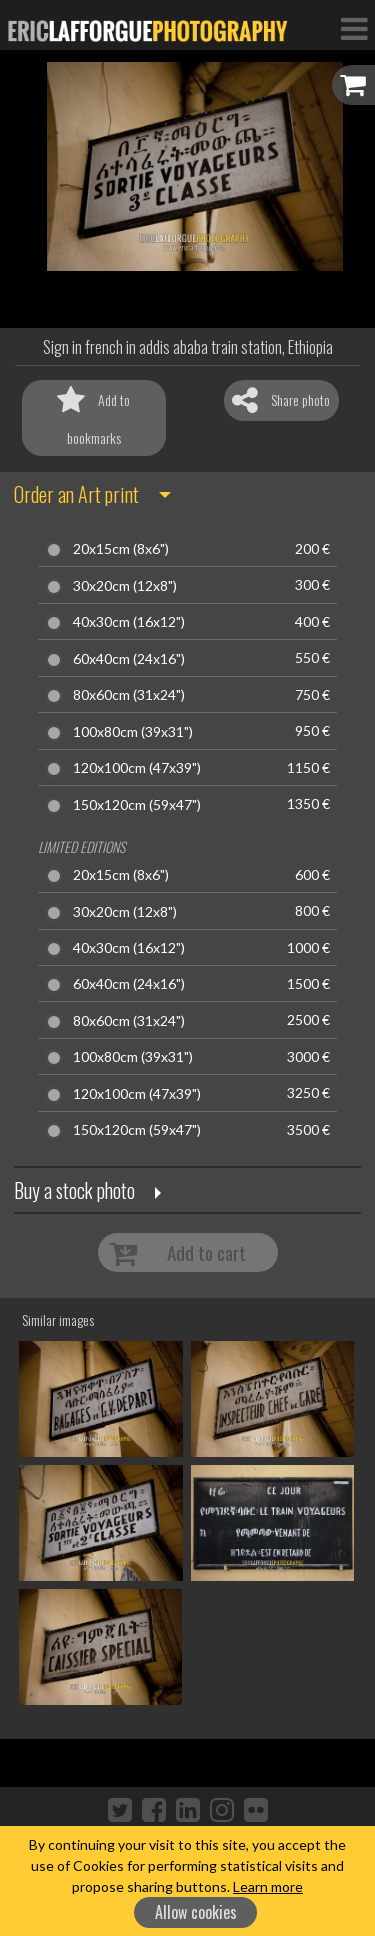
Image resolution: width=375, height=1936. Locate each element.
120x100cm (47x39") (137, 768)
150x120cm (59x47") (137, 805)
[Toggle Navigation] (354, 28)
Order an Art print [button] (76, 494)
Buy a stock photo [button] (74, 1190)
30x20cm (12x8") (125, 586)
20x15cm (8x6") (121, 549)
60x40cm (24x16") (129, 659)
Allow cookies (196, 1912)
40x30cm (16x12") (129, 622)
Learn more (268, 1886)
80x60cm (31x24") (129, 695)
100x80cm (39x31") (133, 732)
